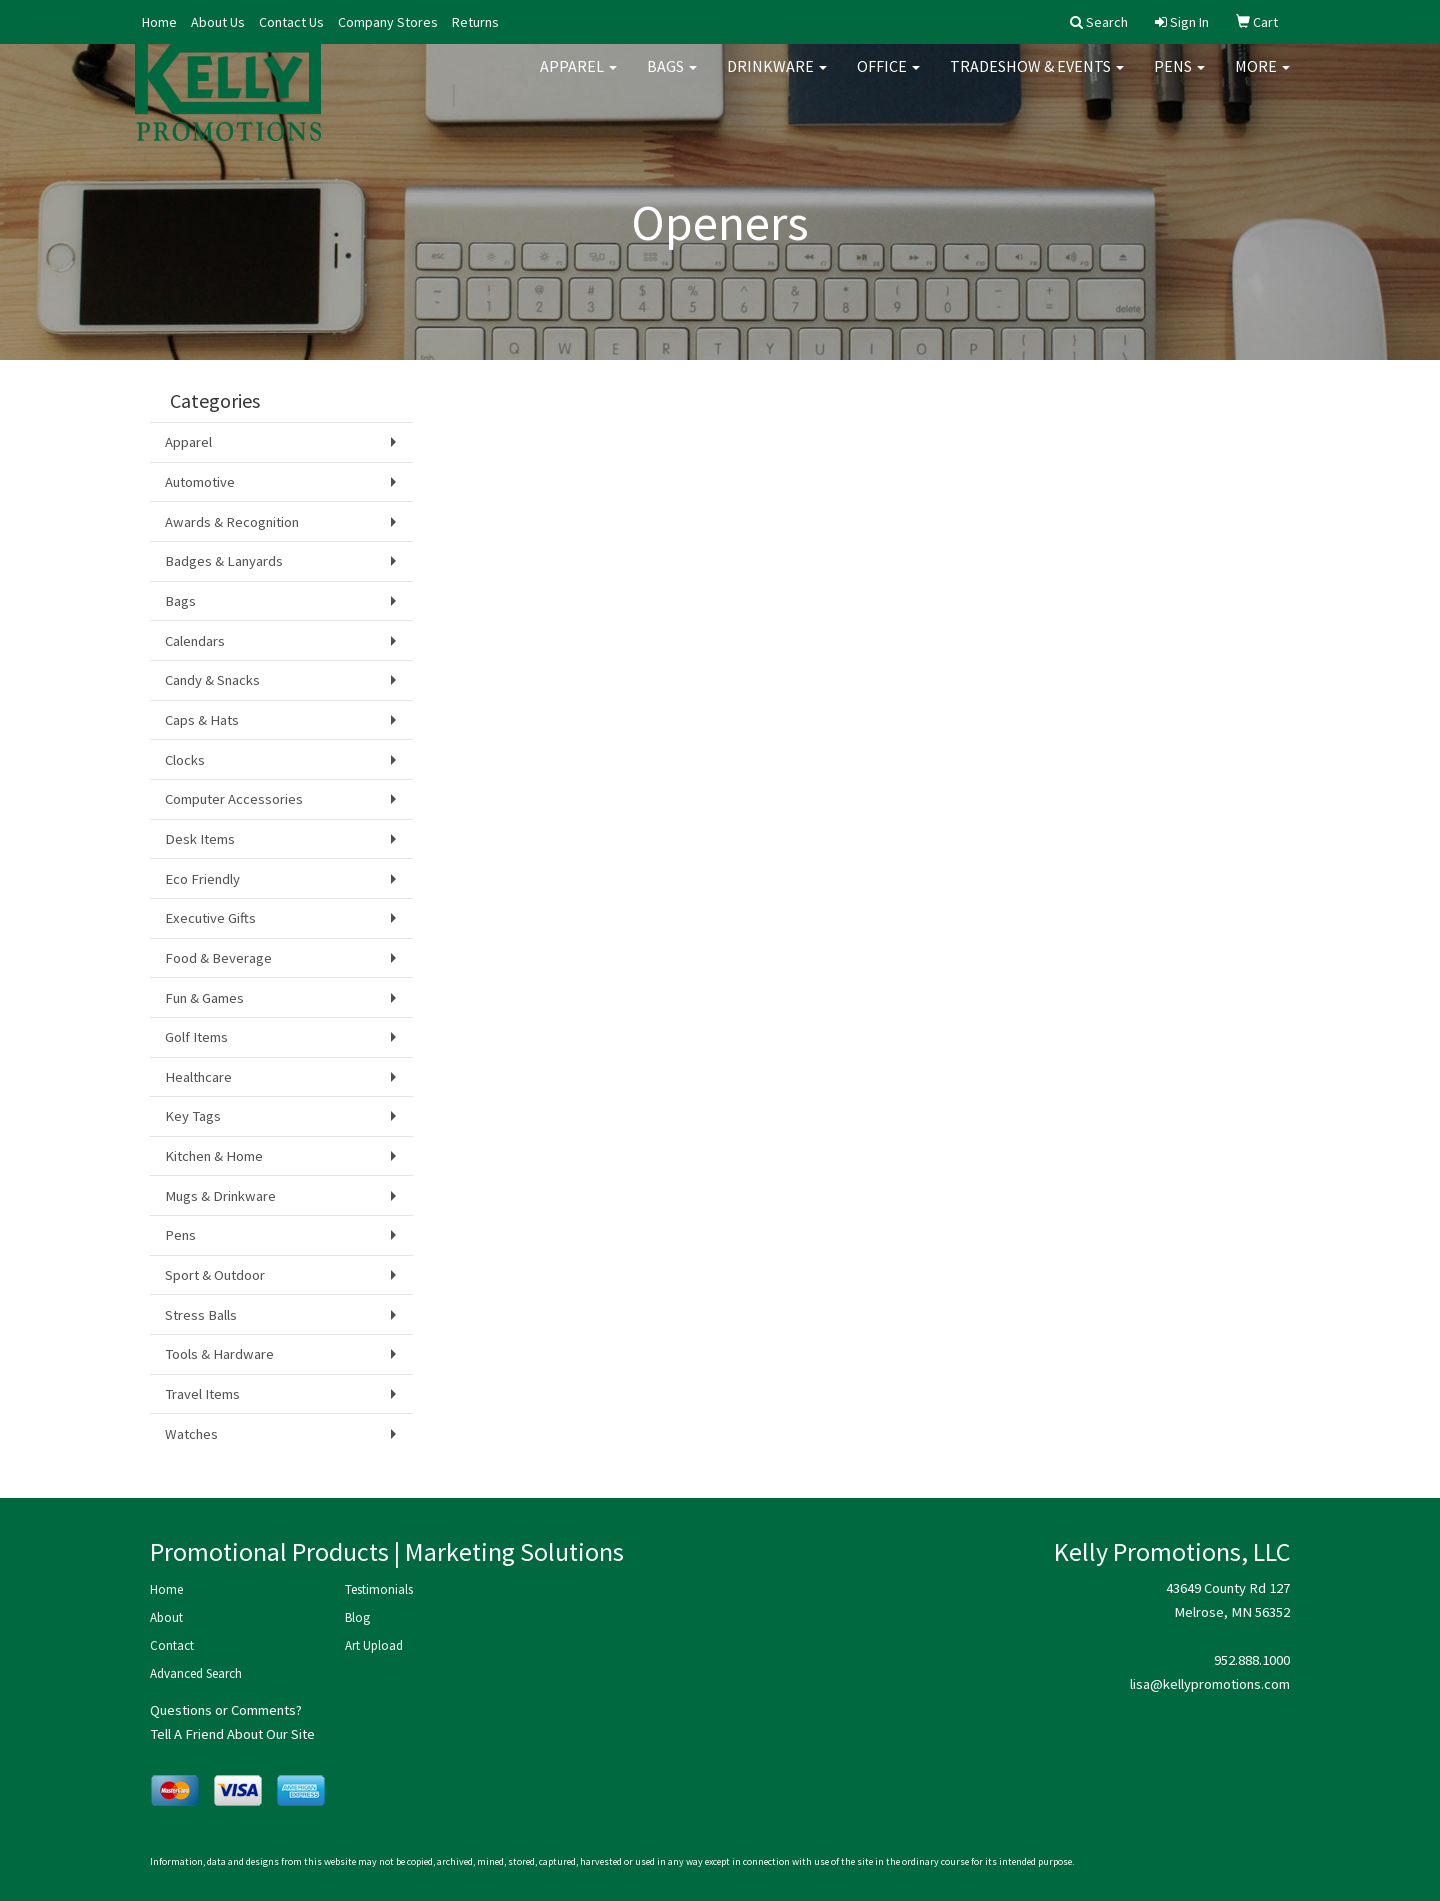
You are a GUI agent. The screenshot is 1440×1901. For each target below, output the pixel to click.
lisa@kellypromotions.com (1210, 1684)
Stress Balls (201, 1315)
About (166, 1617)
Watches (191, 1434)
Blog (357, 1617)
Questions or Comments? (226, 1710)
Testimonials (379, 1589)
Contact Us (291, 22)
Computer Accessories (234, 799)
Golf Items (196, 1037)
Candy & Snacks (212, 680)
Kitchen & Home (214, 1156)
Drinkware (777, 80)
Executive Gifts (210, 918)
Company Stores (388, 22)
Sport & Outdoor (215, 1275)
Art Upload (374, 1645)
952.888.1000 (1252, 1660)
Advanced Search (196, 1673)
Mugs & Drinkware (220, 1196)
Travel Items (202, 1394)
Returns (475, 22)
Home (159, 22)
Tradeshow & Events (1037, 80)
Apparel (578, 80)
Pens (1179, 80)
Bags (672, 80)
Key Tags (193, 1116)
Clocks (185, 760)
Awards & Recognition (232, 522)
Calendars (195, 641)
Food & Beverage (218, 958)
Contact (172, 1645)
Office (888, 80)
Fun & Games (204, 998)
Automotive (200, 482)
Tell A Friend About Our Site (232, 1734)
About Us (218, 22)
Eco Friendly (202, 879)
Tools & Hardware (219, 1354)
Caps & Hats (202, 720)
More (1262, 80)
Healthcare (198, 1077)
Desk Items (200, 839)
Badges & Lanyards (224, 561)
